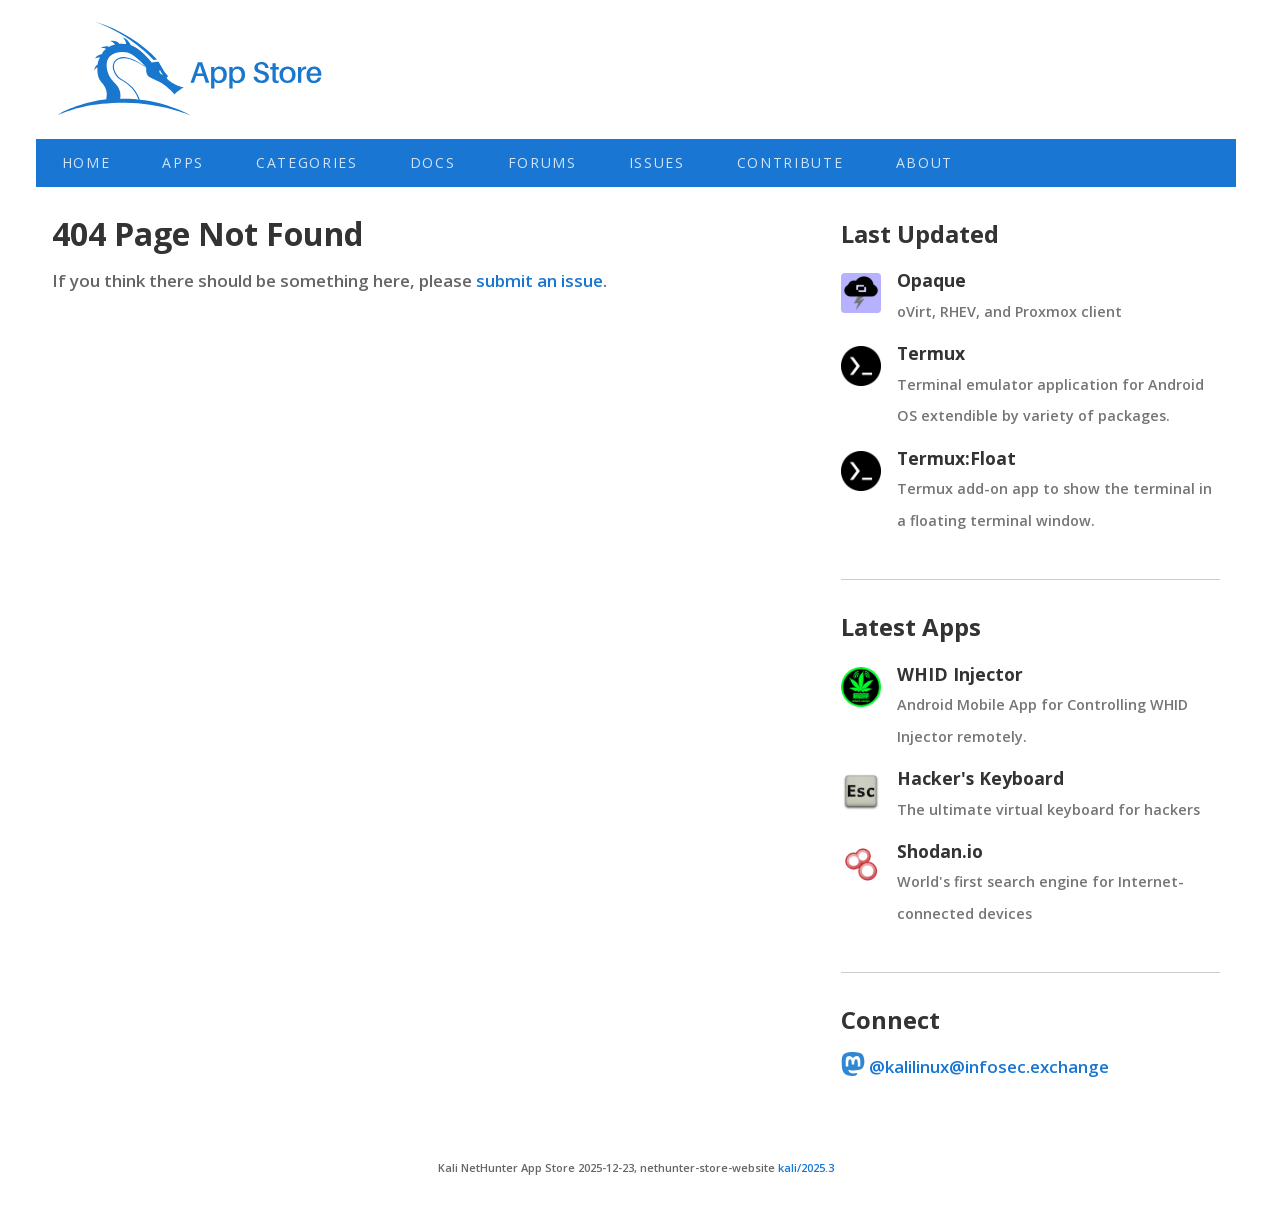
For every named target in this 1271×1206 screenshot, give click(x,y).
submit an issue (539, 280)
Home (86, 162)
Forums (542, 162)
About (924, 162)
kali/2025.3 (806, 1167)
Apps (183, 162)
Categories (307, 162)
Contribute (790, 162)
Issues (657, 162)
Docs (433, 162)
